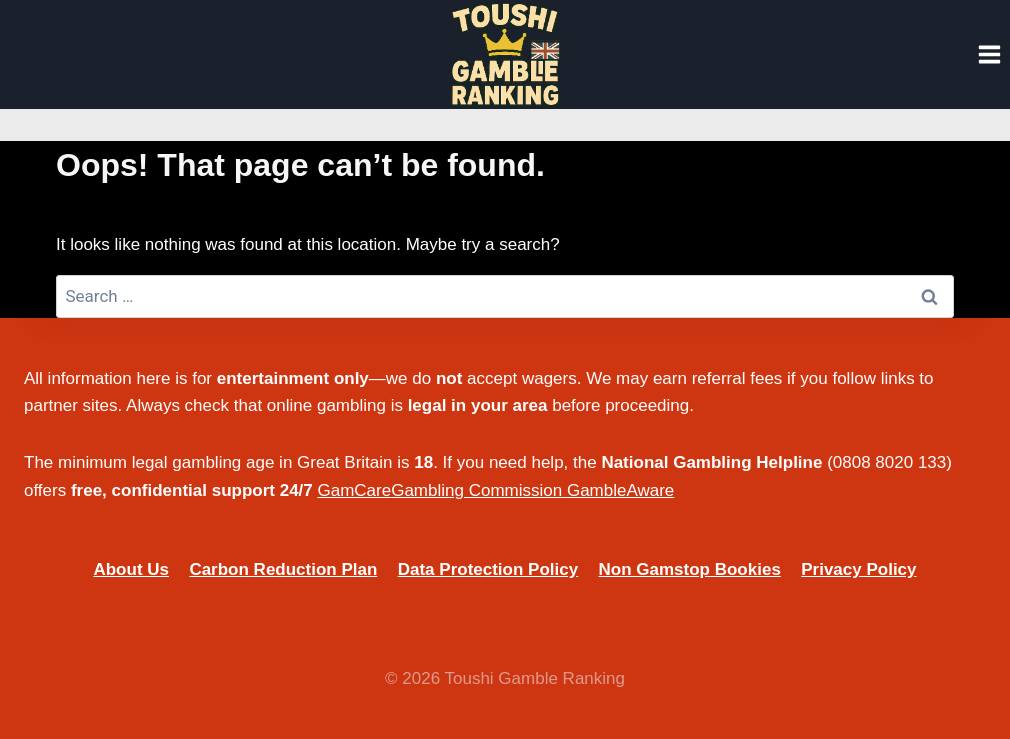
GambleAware (620, 490)
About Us (131, 569)
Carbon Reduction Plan (283, 569)
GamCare (355, 490)
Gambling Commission (476, 490)
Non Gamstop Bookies (690, 569)
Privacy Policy (858, 569)
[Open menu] (989, 54)
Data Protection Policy (488, 569)
